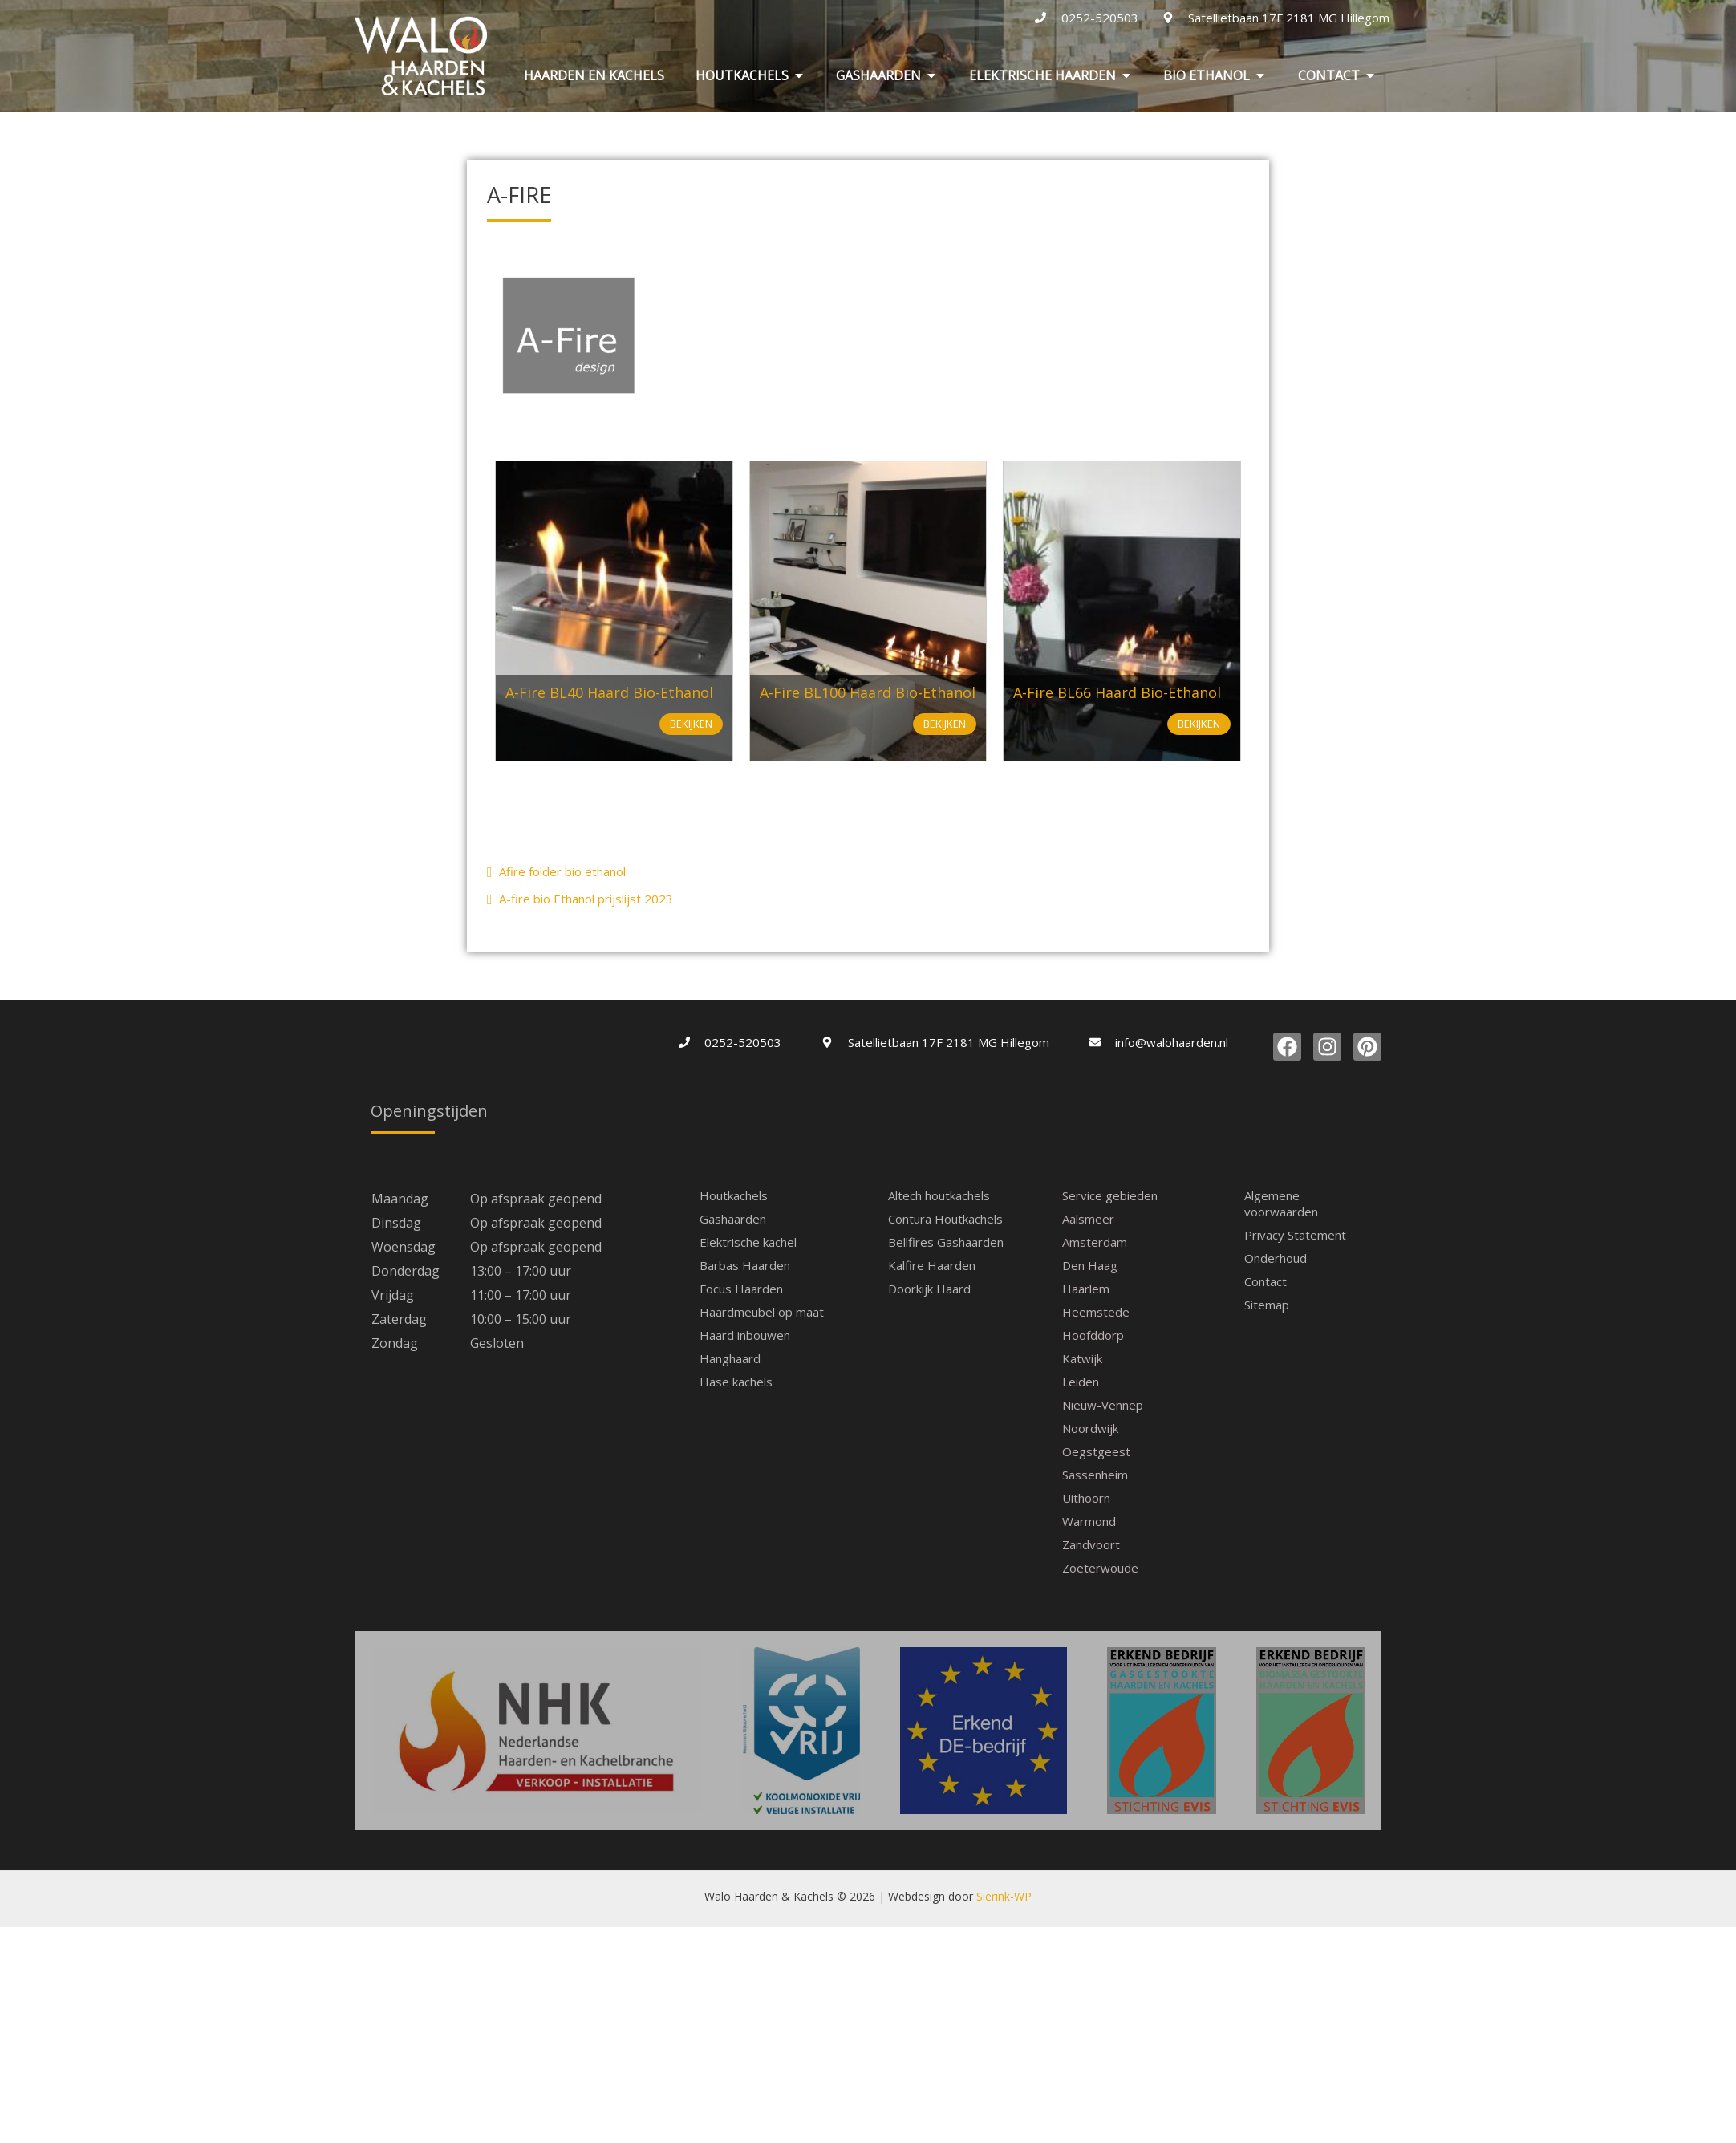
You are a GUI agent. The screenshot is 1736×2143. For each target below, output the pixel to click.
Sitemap (1266, 1305)
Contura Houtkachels (945, 1219)
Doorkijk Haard (929, 1289)
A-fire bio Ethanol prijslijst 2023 (580, 898)
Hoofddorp (1093, 1335)
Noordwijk (1090, 1428)
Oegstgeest (1096, 1451)
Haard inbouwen (745, 1335)
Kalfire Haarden (931, 1265)
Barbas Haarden (745, 1265)
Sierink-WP (1004, 1775)
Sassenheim (1095, 1475)
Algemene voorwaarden (1281, 1203)
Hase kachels (736, 1382)
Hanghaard (730, 1358)
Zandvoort (1091, 1544)
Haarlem (1085, 1289)
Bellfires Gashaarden (946, 1242)
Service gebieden (1110, 1195)
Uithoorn (1086, 1498)
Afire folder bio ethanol (556, 871)
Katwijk (1082, 1358)
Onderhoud (1275, 1258)
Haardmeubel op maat (762, 1312)
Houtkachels (734, 1195)
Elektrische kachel (748, 1242)
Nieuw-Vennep (1102, 1405)
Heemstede (1096, 1312)
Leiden (1080, 1382)
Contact (1265, 1281)
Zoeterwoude (1100, 1568)
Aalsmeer (1088, 1219)
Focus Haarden (741, 1289)
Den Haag (1089, 1265)
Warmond (1089, 1521)
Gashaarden (733, 1219)
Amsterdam (1094, 1242)
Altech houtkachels (939, 1195)
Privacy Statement (1295, 1235)
